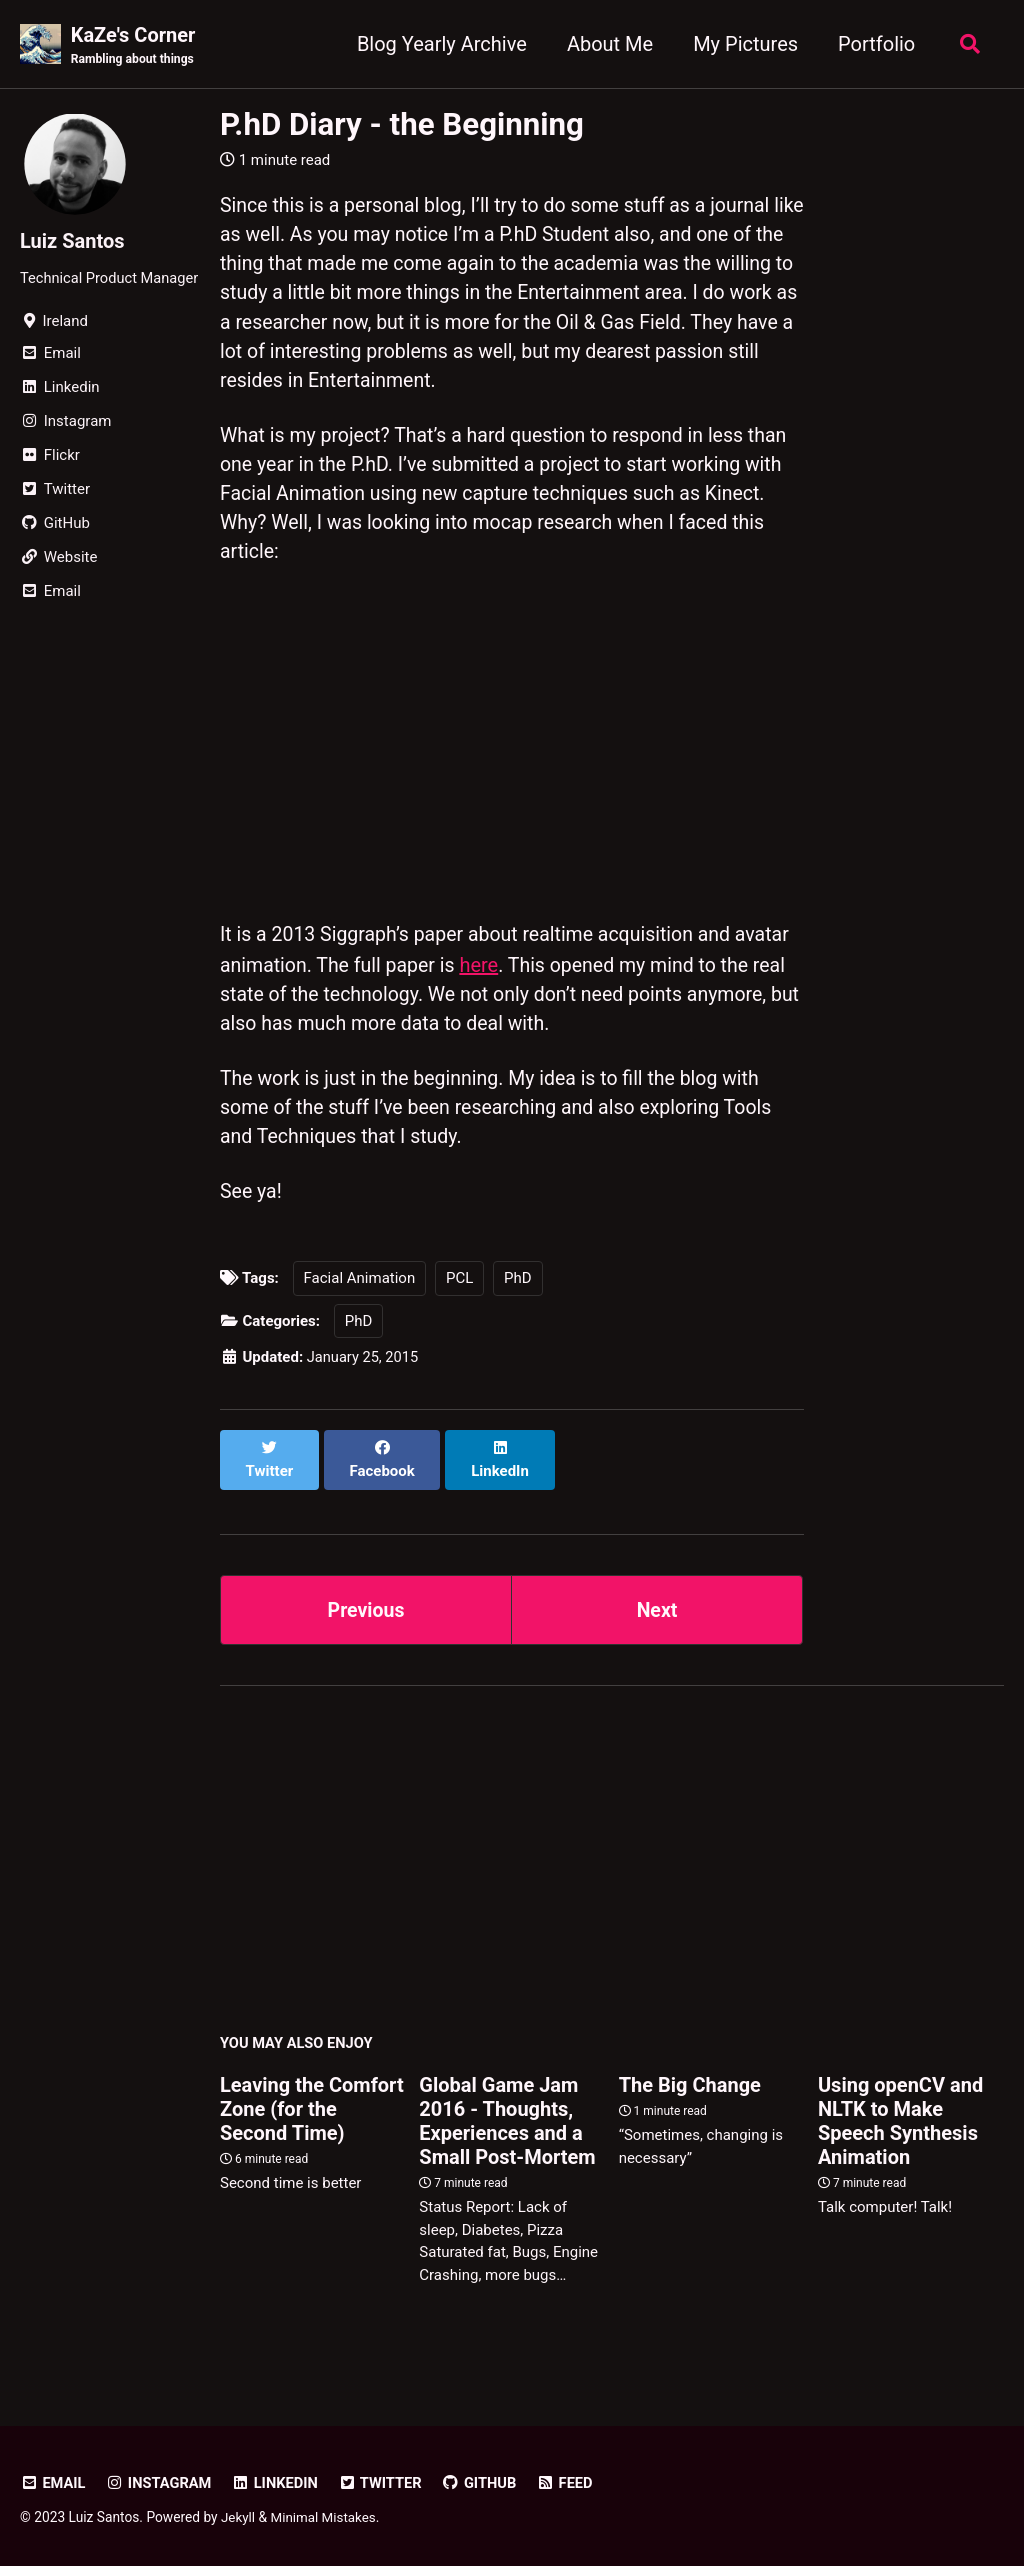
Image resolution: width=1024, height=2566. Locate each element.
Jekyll (238, 2515)
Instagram (161, 2481)
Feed (573, 2481)
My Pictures (742, 44)
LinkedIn (279, 2481)
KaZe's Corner (134, 46)
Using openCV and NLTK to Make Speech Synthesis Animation (900, 2119)
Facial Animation (360, 1297)
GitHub (487, 2481)
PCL (459, 1297)
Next (657, 1606)
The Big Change (690, 2083)
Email (53, 2481)
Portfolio (873, 44)
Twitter (386, 2481)
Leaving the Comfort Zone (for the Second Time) (312, 2107)
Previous (366, 1606)
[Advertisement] (612, 1863)
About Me (607, 44)
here (545, 977)
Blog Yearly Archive (439, 44)
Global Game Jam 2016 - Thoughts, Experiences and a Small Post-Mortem (507, 2119)
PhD (518, 1297)
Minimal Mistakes (325, 2515)
